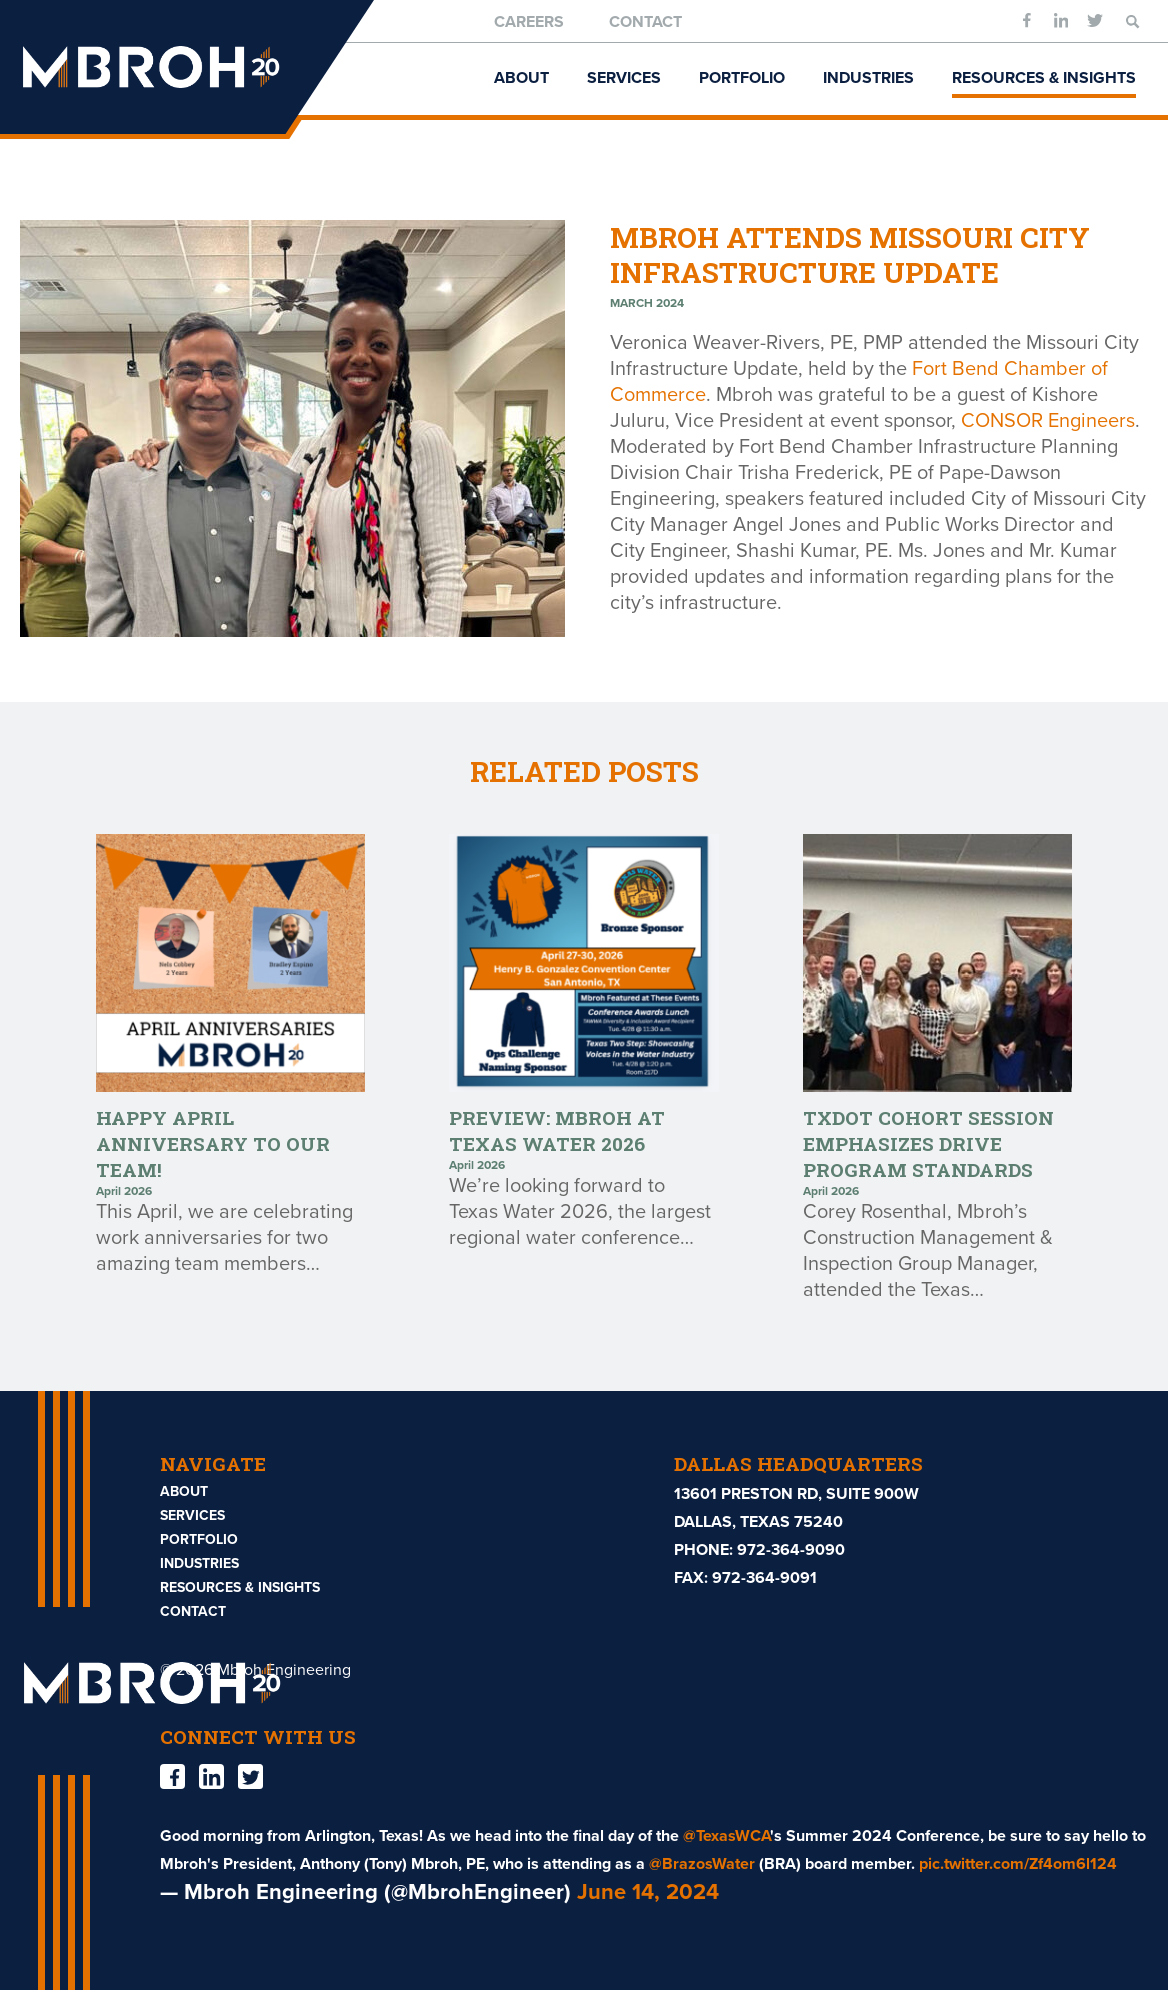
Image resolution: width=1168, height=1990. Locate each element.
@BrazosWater (702, 1864)
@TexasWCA (726, 1836)
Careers (529, 22)
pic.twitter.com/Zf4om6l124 (1018, 1864)
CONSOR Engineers (1048, 421)
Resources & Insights (1044, 78)
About (521, 78)
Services (624, 78)
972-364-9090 (791, 1550)
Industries (868, 78)
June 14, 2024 (648, 1892)
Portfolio (742, 78)
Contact (645, 22)
